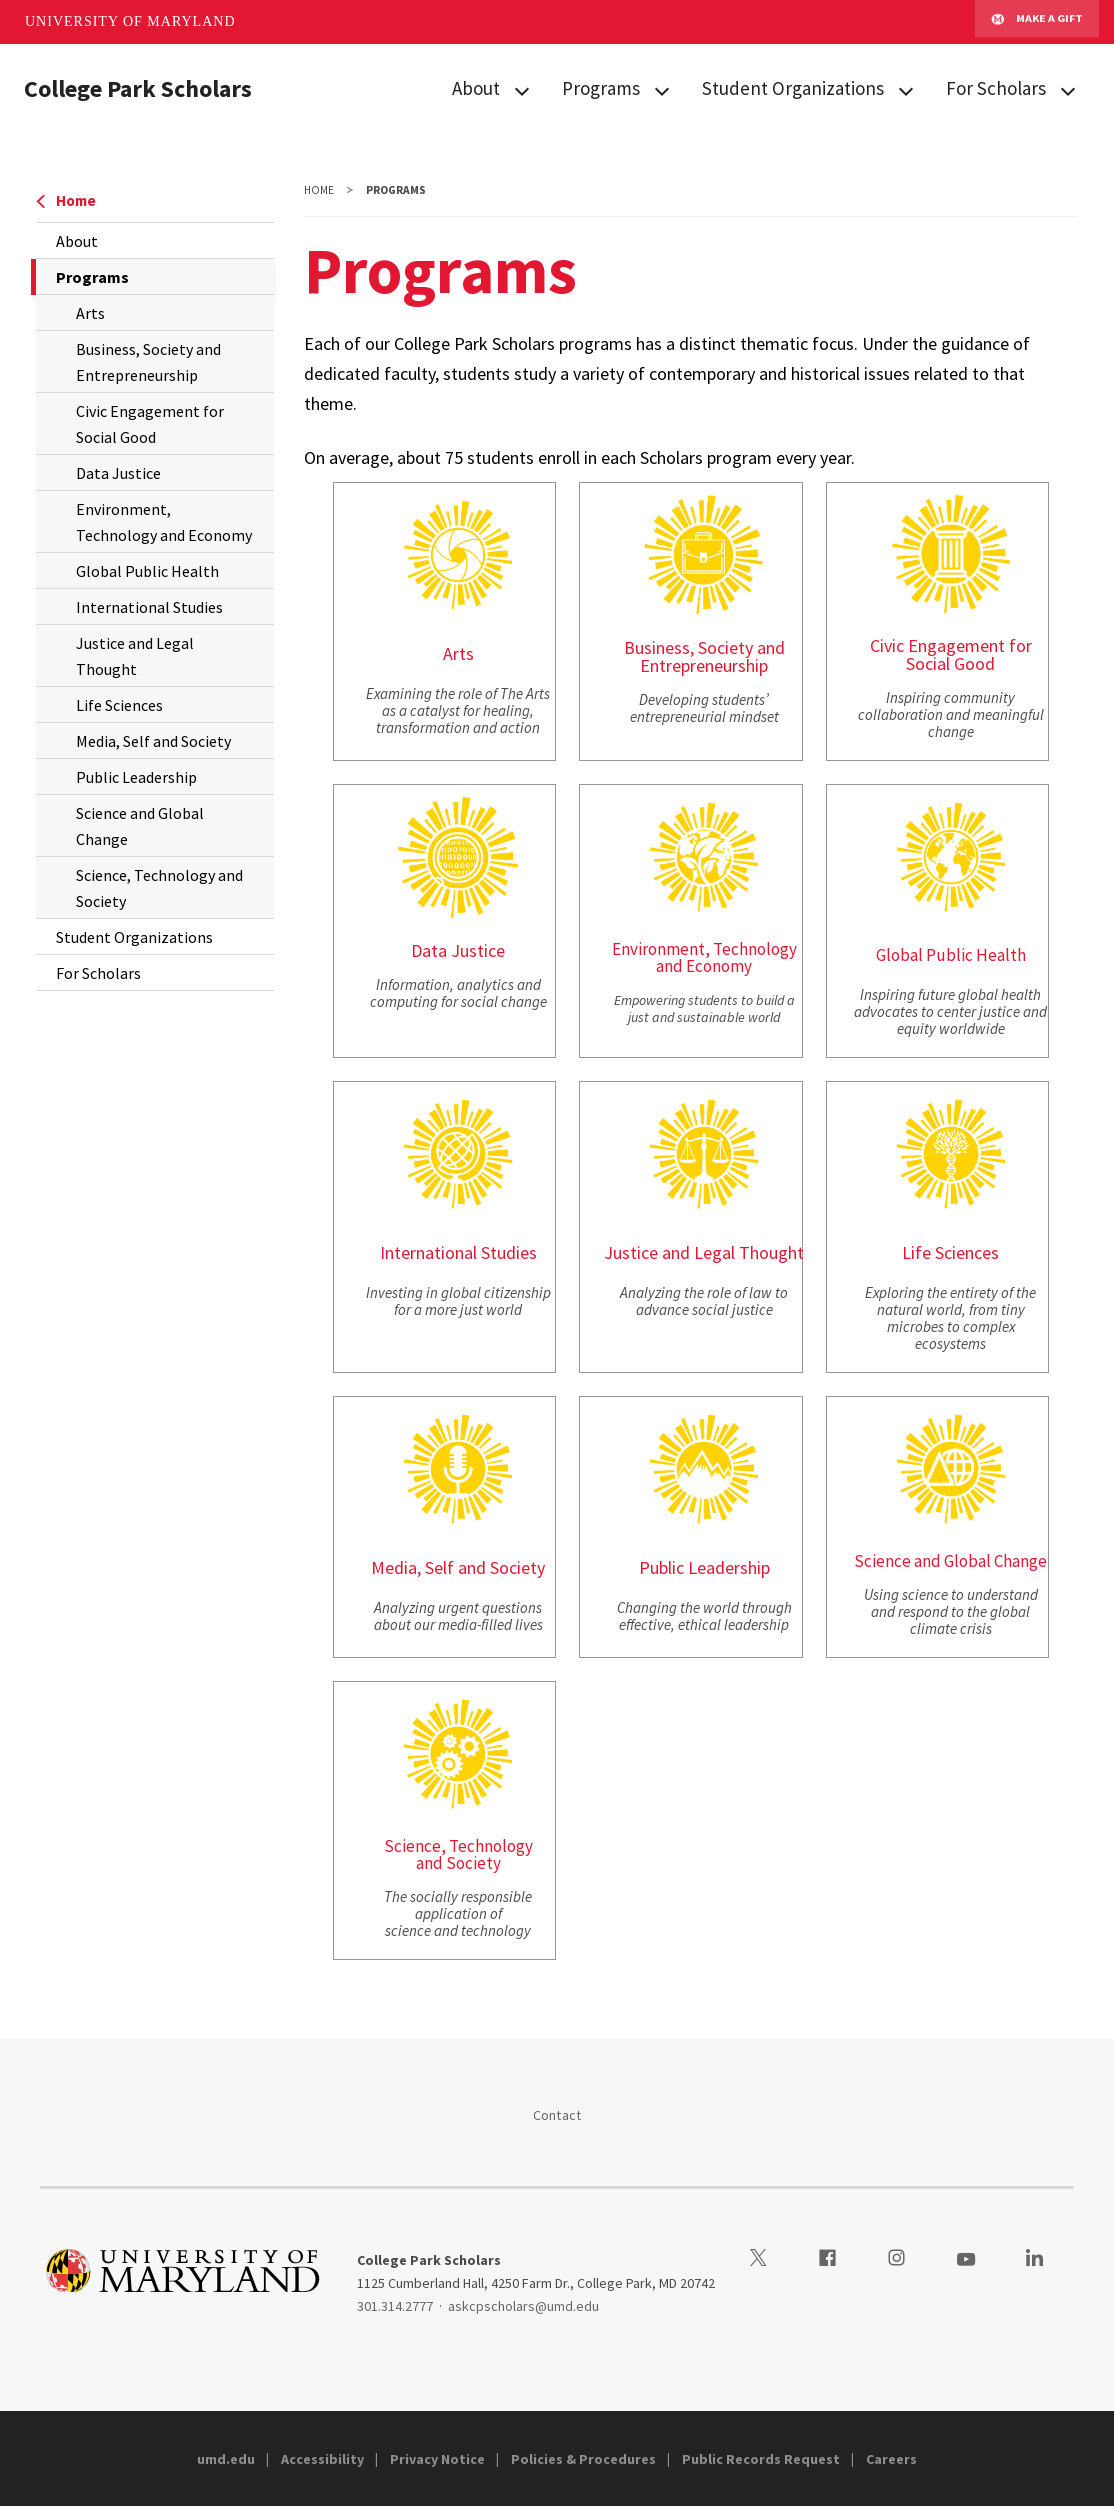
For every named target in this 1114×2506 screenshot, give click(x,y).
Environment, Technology (704, 949)
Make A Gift (1037, 22)
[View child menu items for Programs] (662, 89)
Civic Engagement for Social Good (150, 424)
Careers (891, 2459)
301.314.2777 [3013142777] (395, 2306)
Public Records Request (761, 2459)
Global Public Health (147, 571)
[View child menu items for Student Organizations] (906, 89)
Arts (90, 313)
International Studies (149, 607)
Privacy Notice (437, 2459)
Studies (509, 1252)
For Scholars (996, 88)
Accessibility (322, 2459)
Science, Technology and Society (159, 888)
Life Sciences (119, 705)
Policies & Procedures (583, 2459)
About (476, 88)
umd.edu (226, 2459)
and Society (458, 1863)
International (428, 1252)
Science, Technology (458, 1846)
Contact (557, 2115)
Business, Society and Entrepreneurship (148, 362)
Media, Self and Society (153, 741)
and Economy (704, 966)
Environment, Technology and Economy (164, 522)
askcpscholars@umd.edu (523, 2306)
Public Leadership (136, 777)
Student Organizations (793, 88)
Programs (601, 88)
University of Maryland (130, 21)
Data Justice (118, 473)
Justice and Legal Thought (135, 656)
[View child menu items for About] (522, 89)
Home (66, 200)
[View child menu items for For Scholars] (1068, 89)
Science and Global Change (140, 826)
